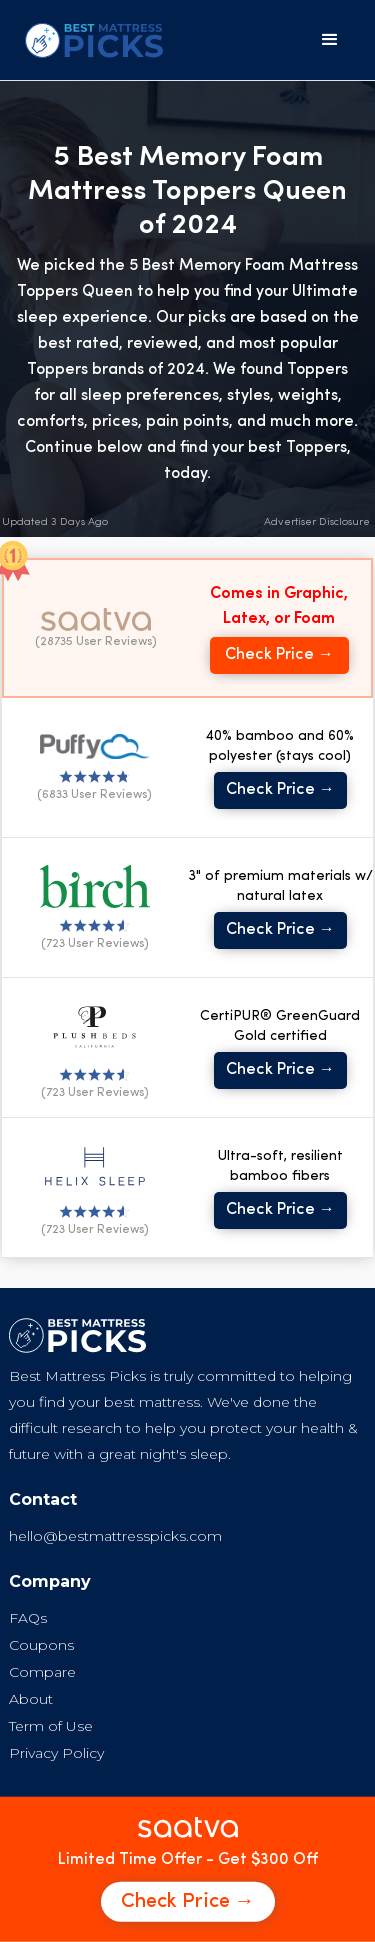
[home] (89, 40)
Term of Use (51, 1726)
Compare (42, 1672)
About (31, 1699)
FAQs (28, 1618)
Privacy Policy (56, 1753)
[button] (330, 40)
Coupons (41, 1645)
